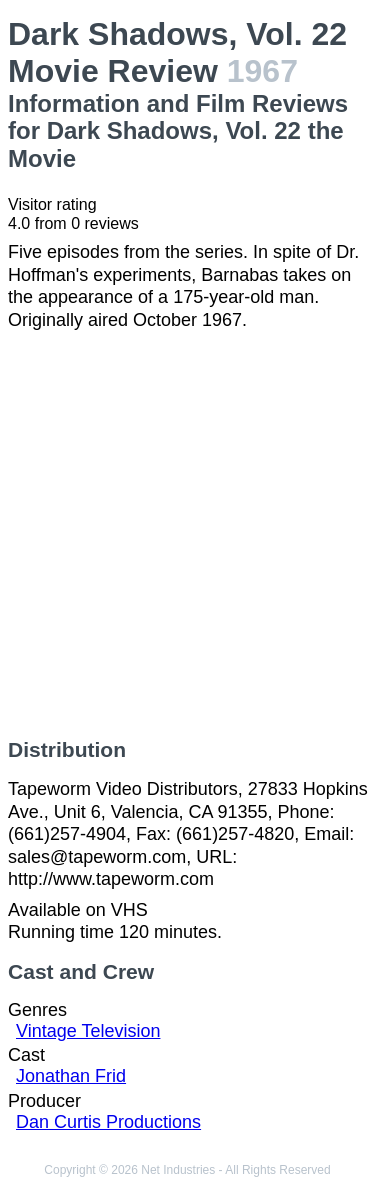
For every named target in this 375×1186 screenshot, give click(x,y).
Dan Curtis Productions (108, 1122)
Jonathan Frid (71, 1076)
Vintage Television (88, 1031)
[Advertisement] (187, 534)
